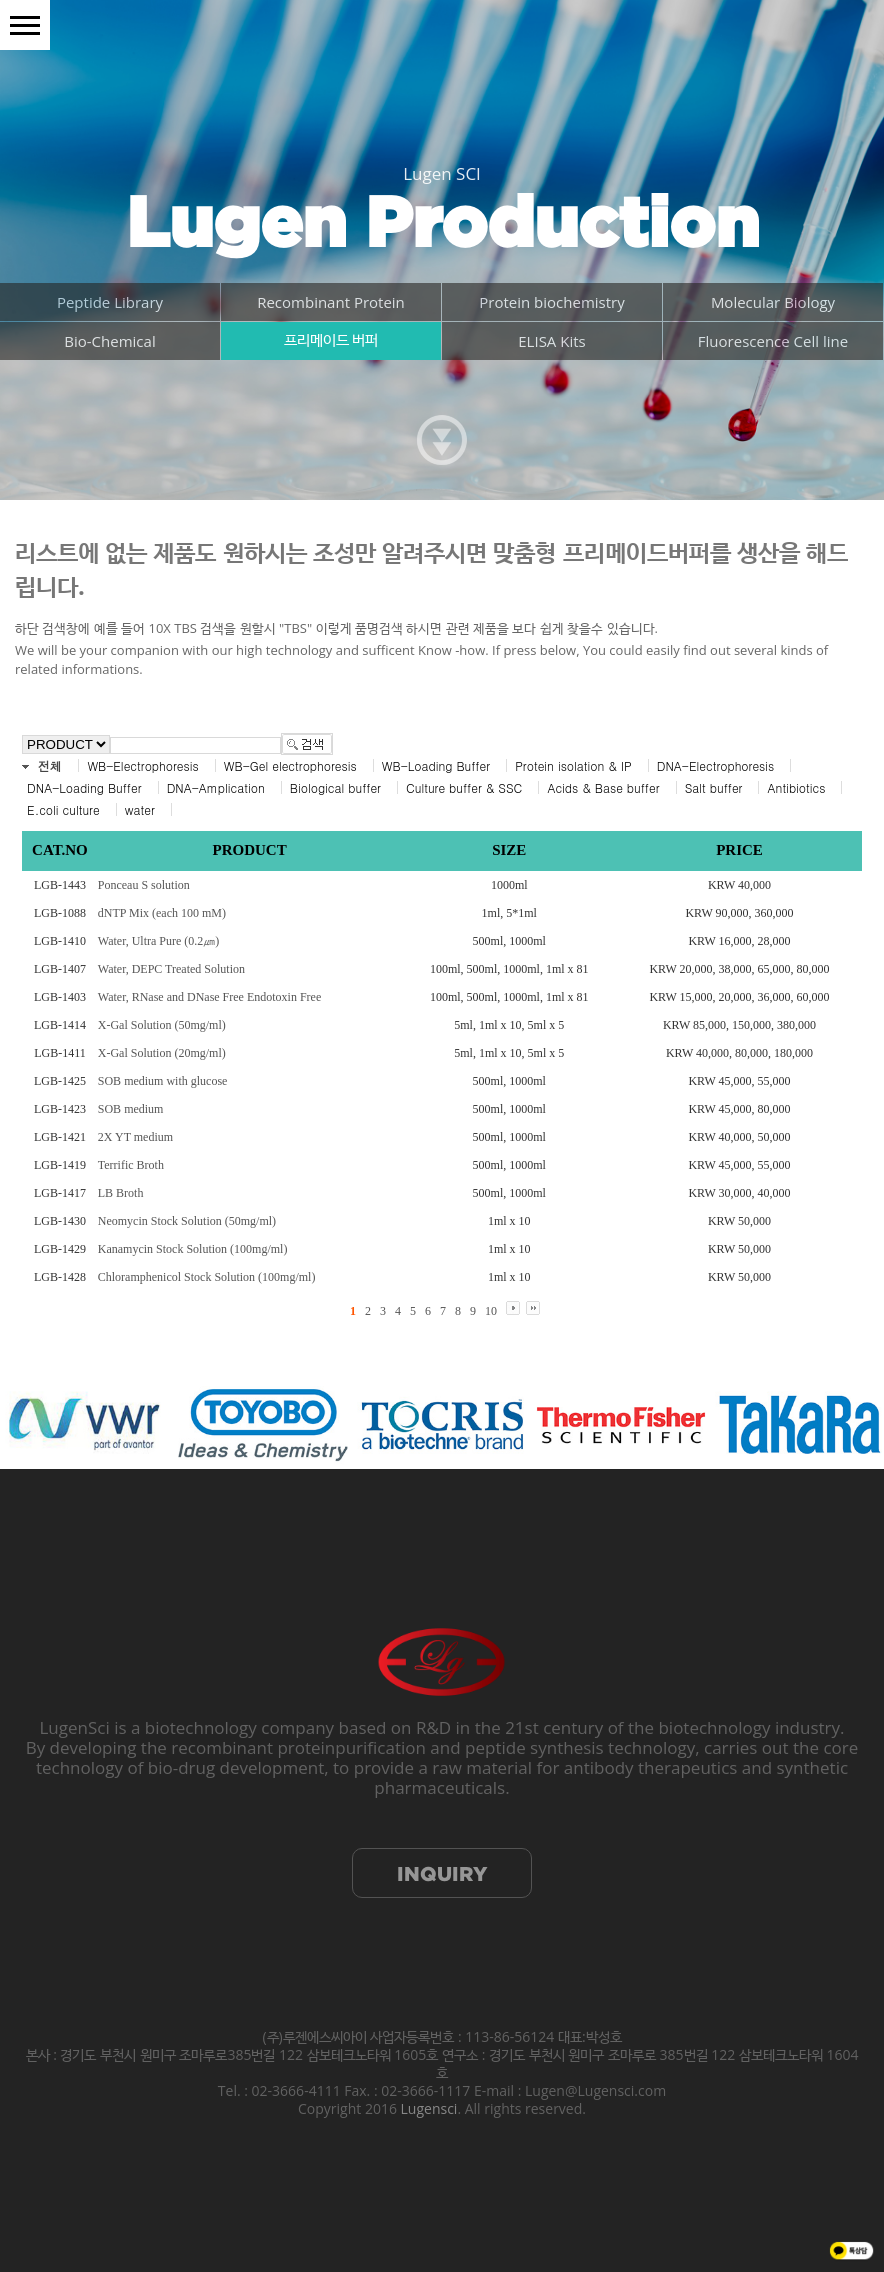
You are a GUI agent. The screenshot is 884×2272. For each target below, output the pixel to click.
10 (491, 1311)
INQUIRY (442, 1873)
